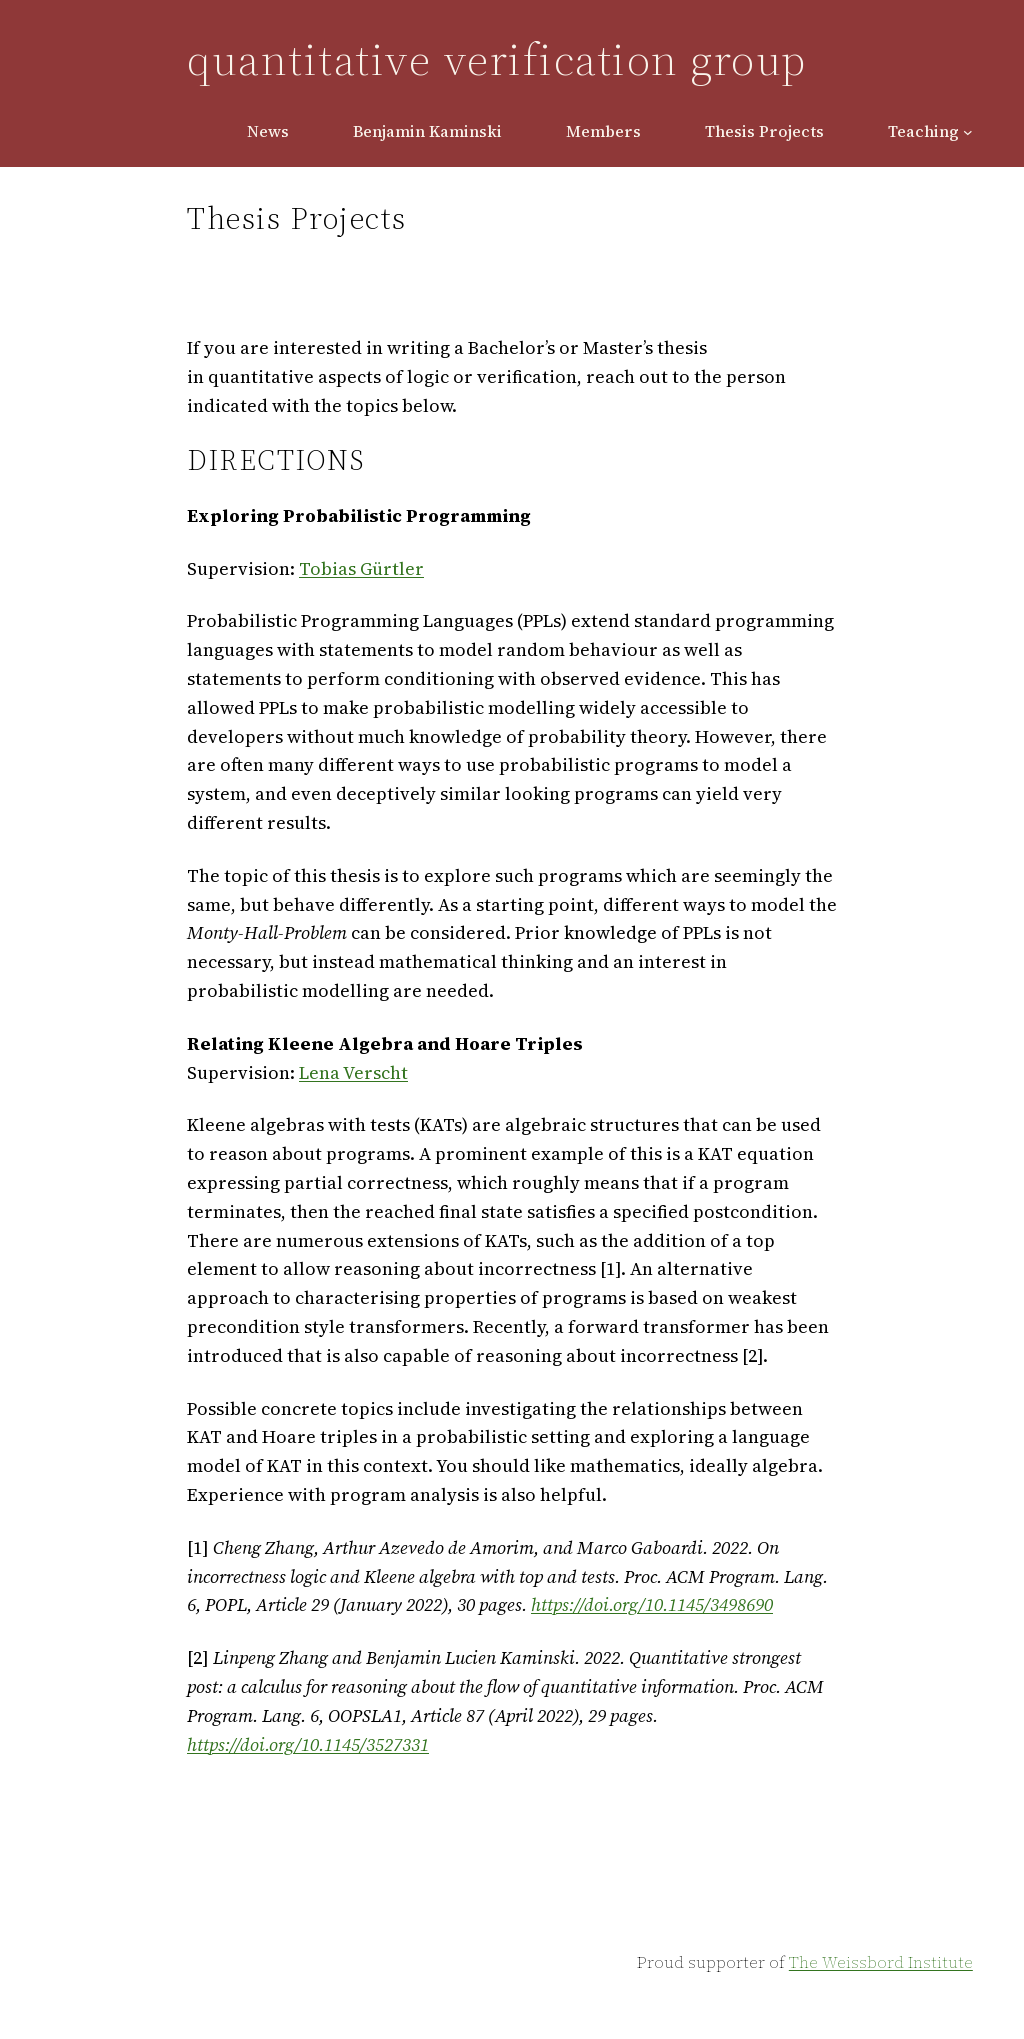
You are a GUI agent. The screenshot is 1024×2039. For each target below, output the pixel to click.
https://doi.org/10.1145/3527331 (308, 1744)
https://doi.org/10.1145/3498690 (652, 1604)
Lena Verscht (353, 1072)
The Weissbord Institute (881, 1962)
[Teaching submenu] (968, 132)
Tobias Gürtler (361, 568)
